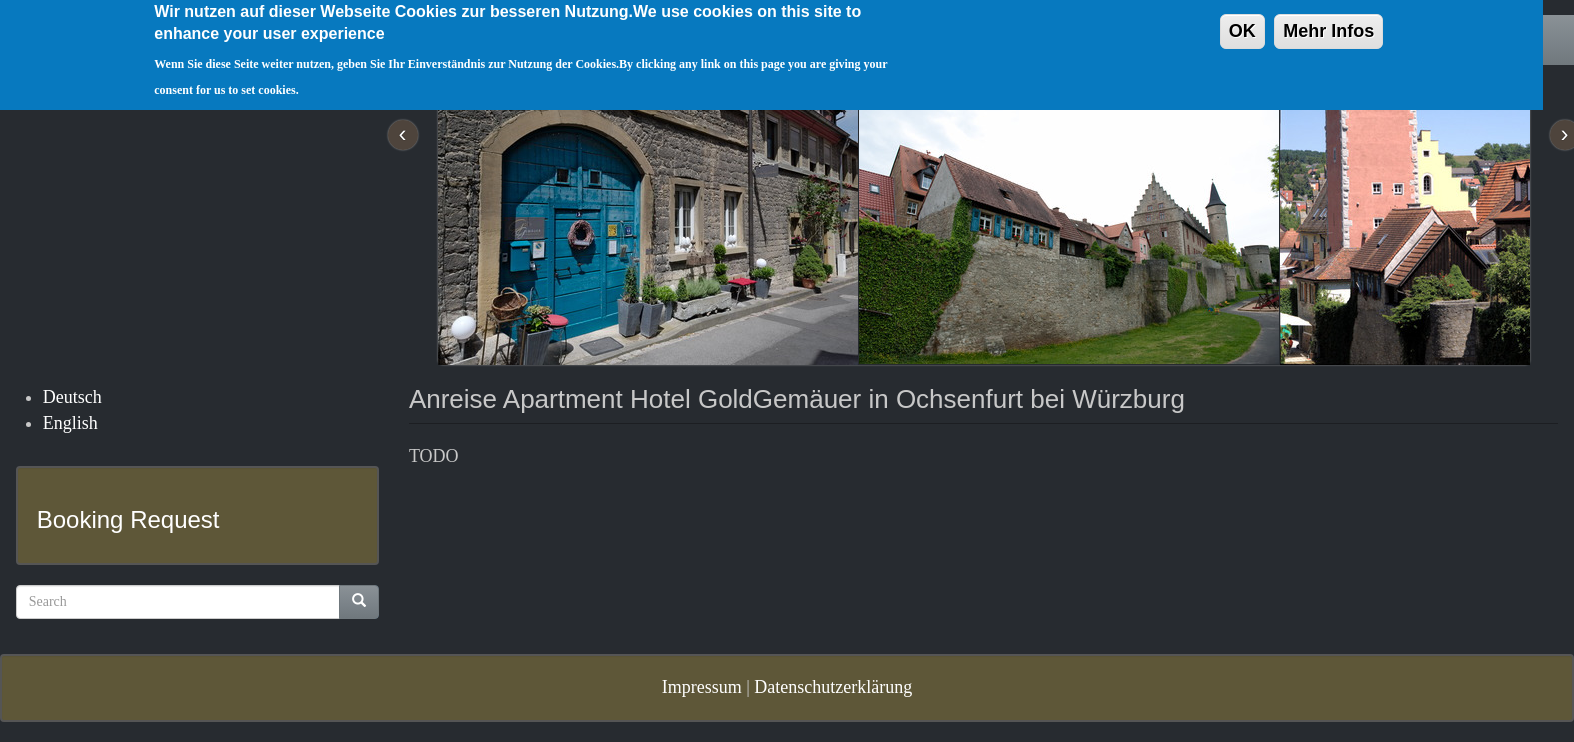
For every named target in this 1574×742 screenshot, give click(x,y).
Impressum (702, 687)
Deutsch (72, 397)
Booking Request (128, 519)
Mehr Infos (1328, 23)
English (70, 423)
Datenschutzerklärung (833, 687)
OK (1242, 23)
